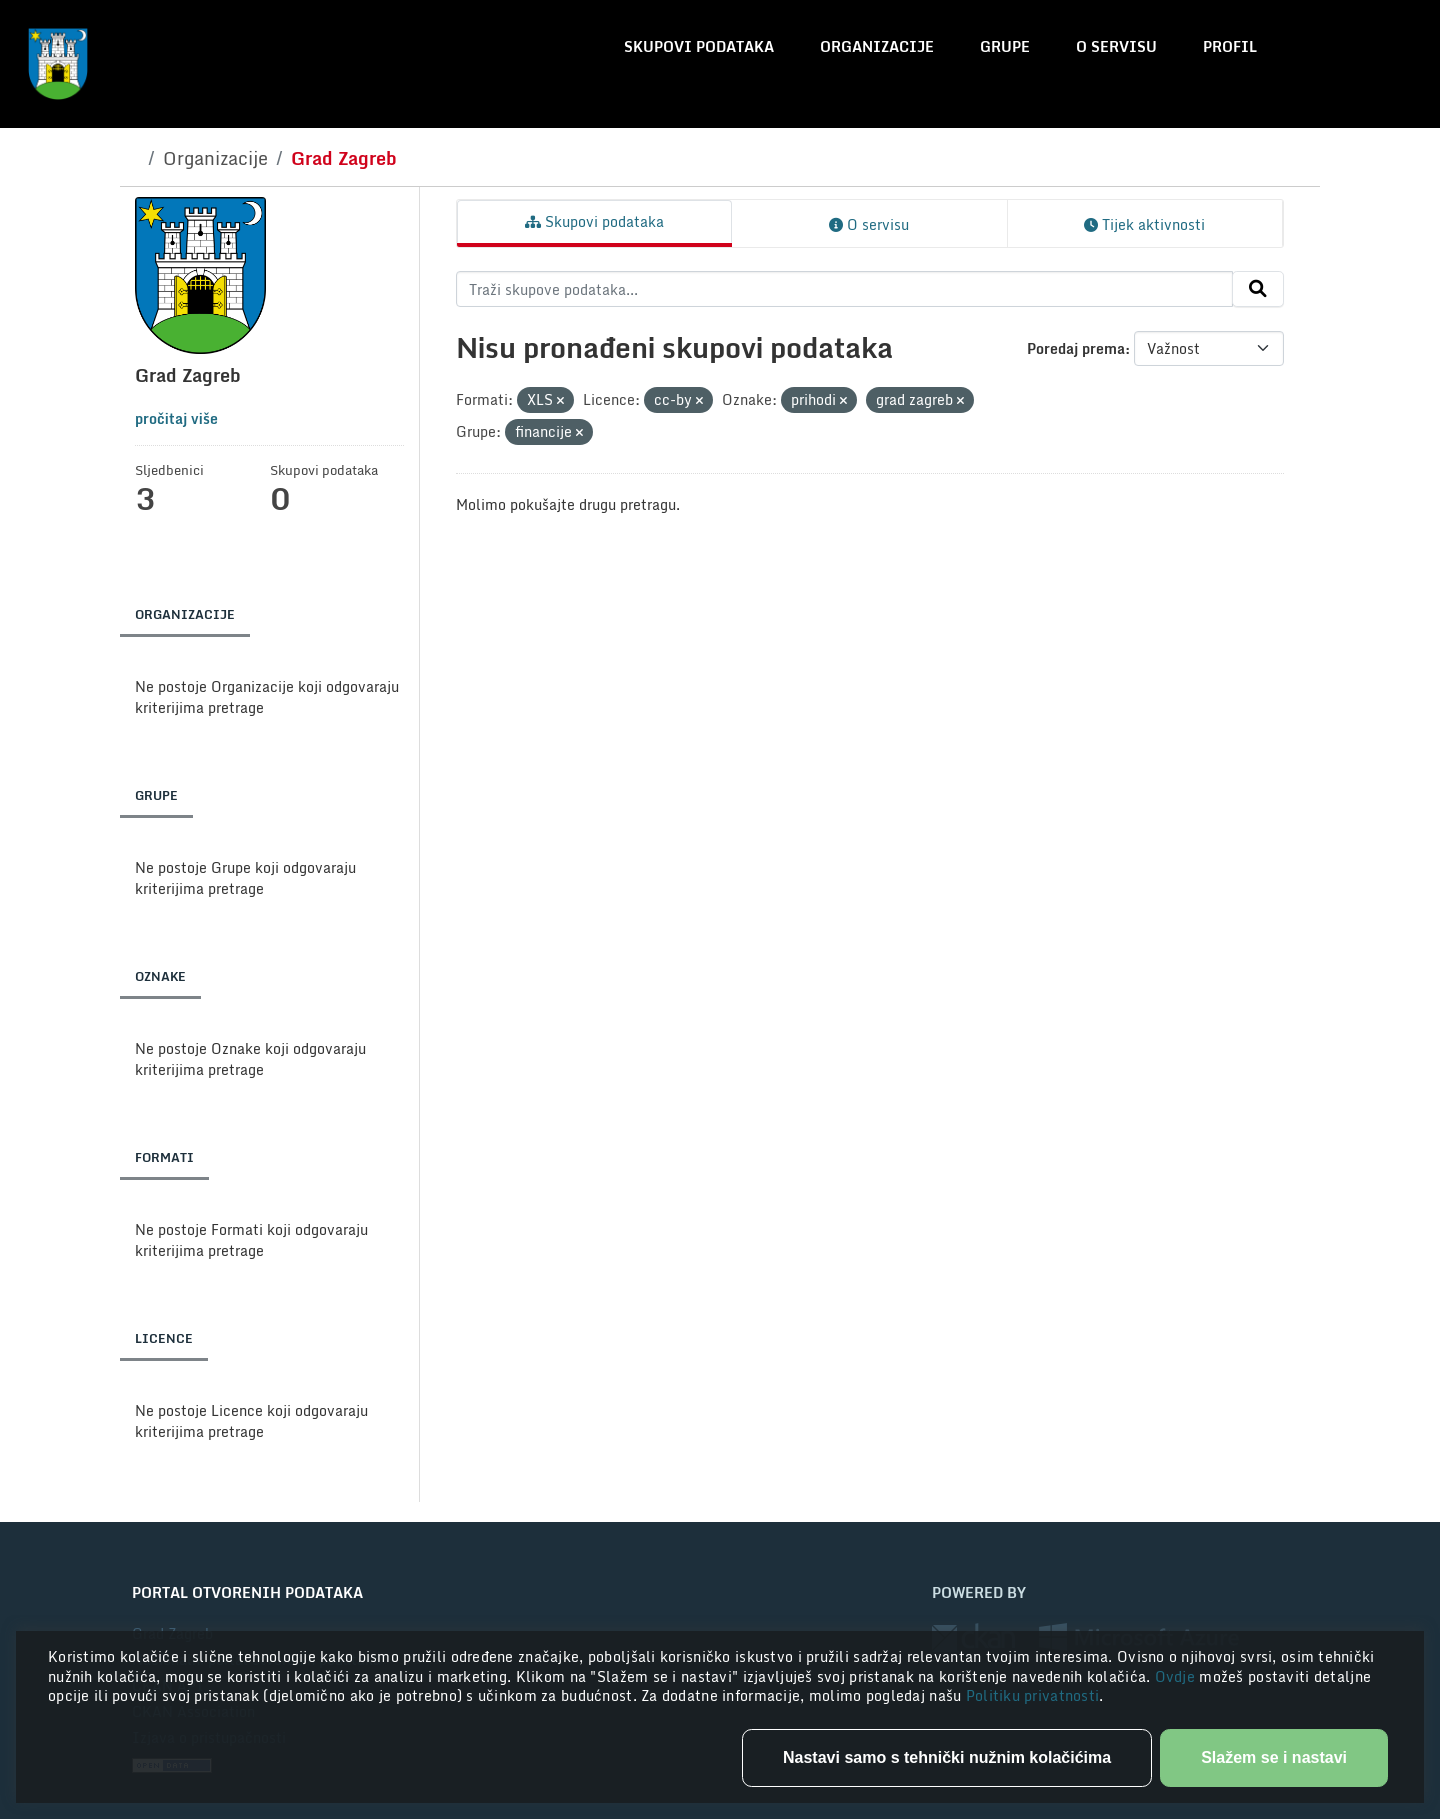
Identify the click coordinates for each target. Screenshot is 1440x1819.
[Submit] (1258, 289)
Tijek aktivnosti (1144, 224)
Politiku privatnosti (1033, 1695)
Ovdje (1177, 1676)
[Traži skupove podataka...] (844, 289)
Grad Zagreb (344, 158)
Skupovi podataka (699, 46)
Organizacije (877, 46)
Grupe (1005, 46)
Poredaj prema (1076, 348)
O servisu (1116, 46)
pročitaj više (176, 418)
